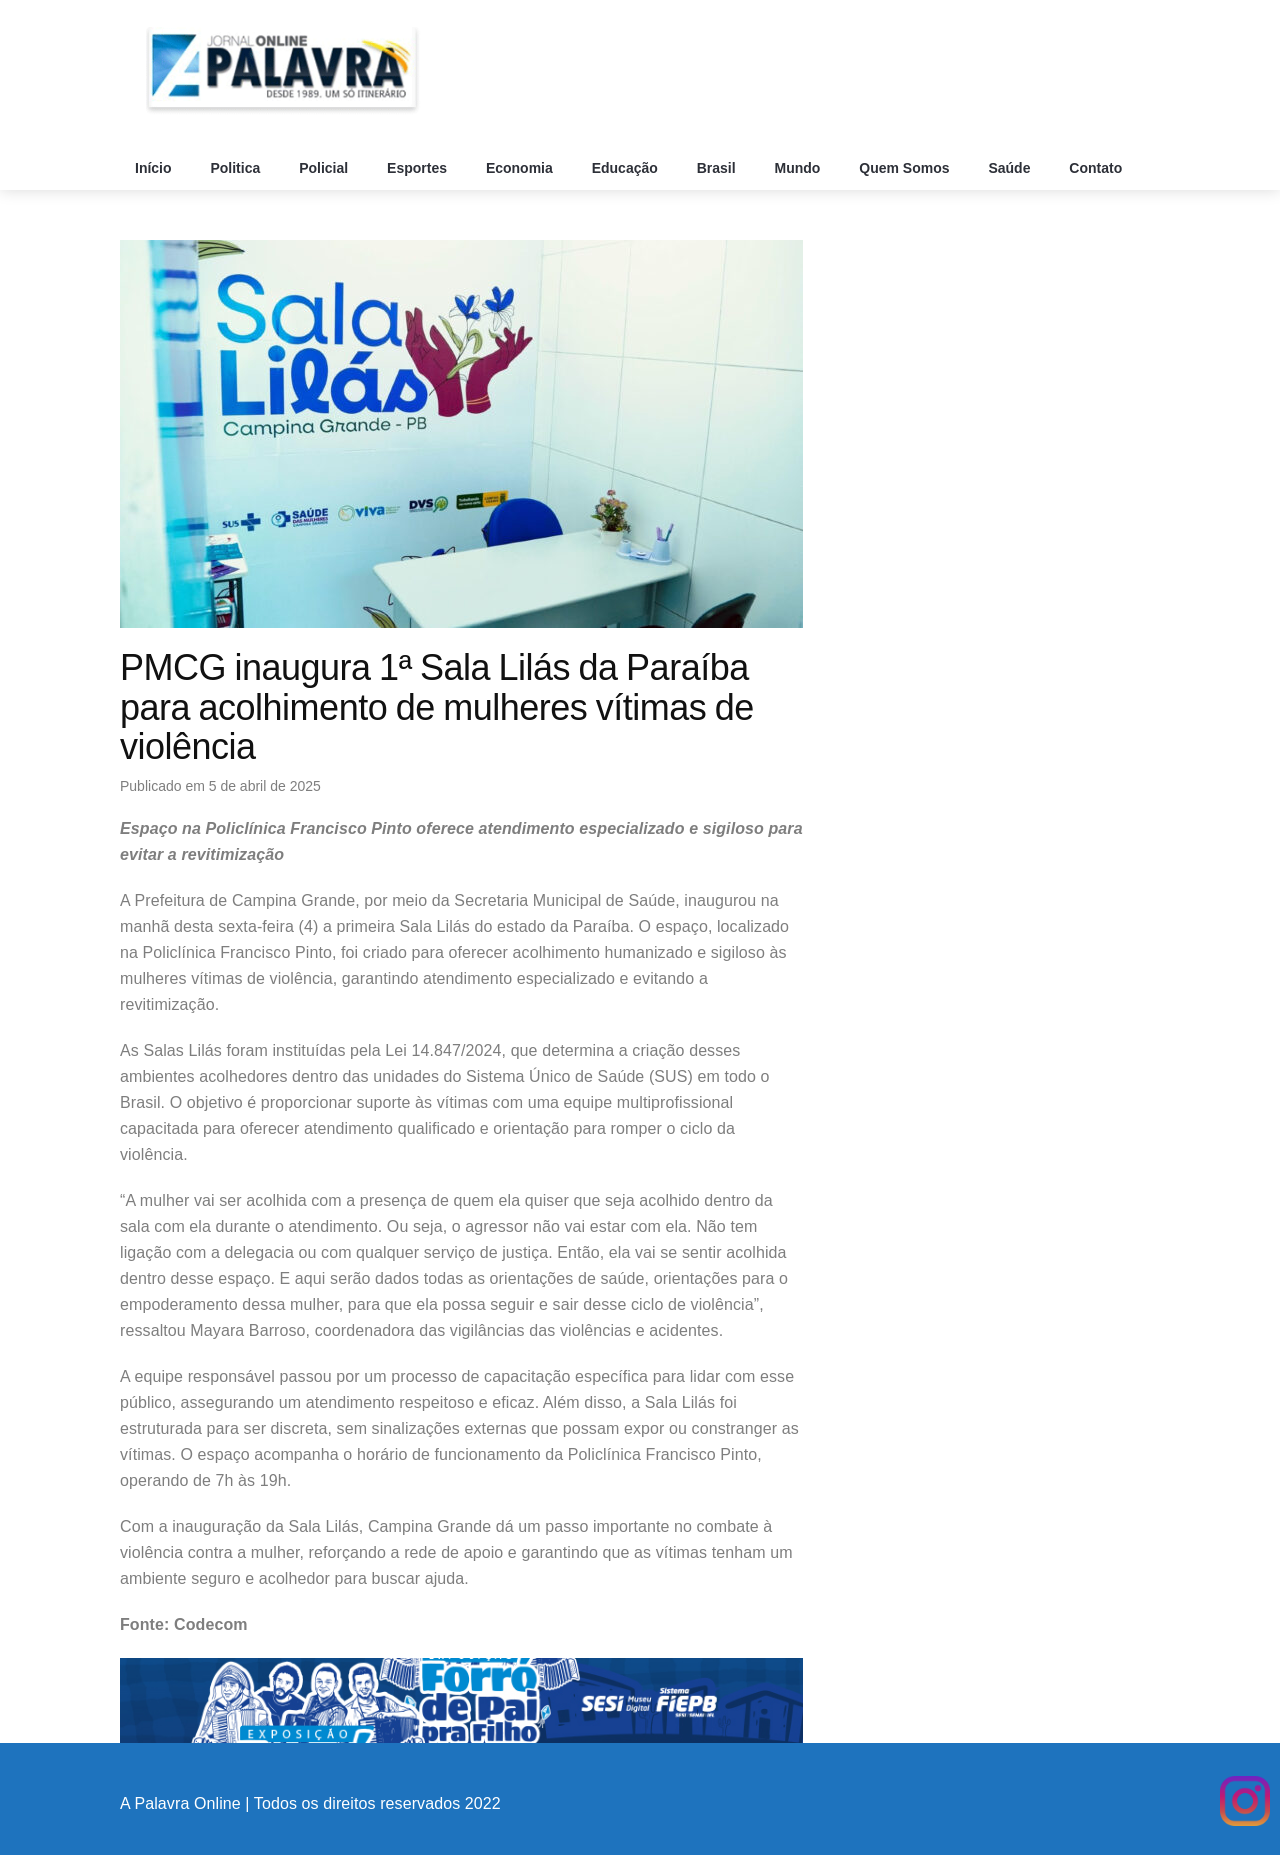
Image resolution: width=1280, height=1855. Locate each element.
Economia (521, 168)
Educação (627, 168)
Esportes (419, 168)
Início (155, 168)
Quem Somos (906, 168)
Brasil (718, 168)
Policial (325, 168)
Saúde (1011, 168)
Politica (237, 168)
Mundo (800, 168)
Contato (1097, 168)
